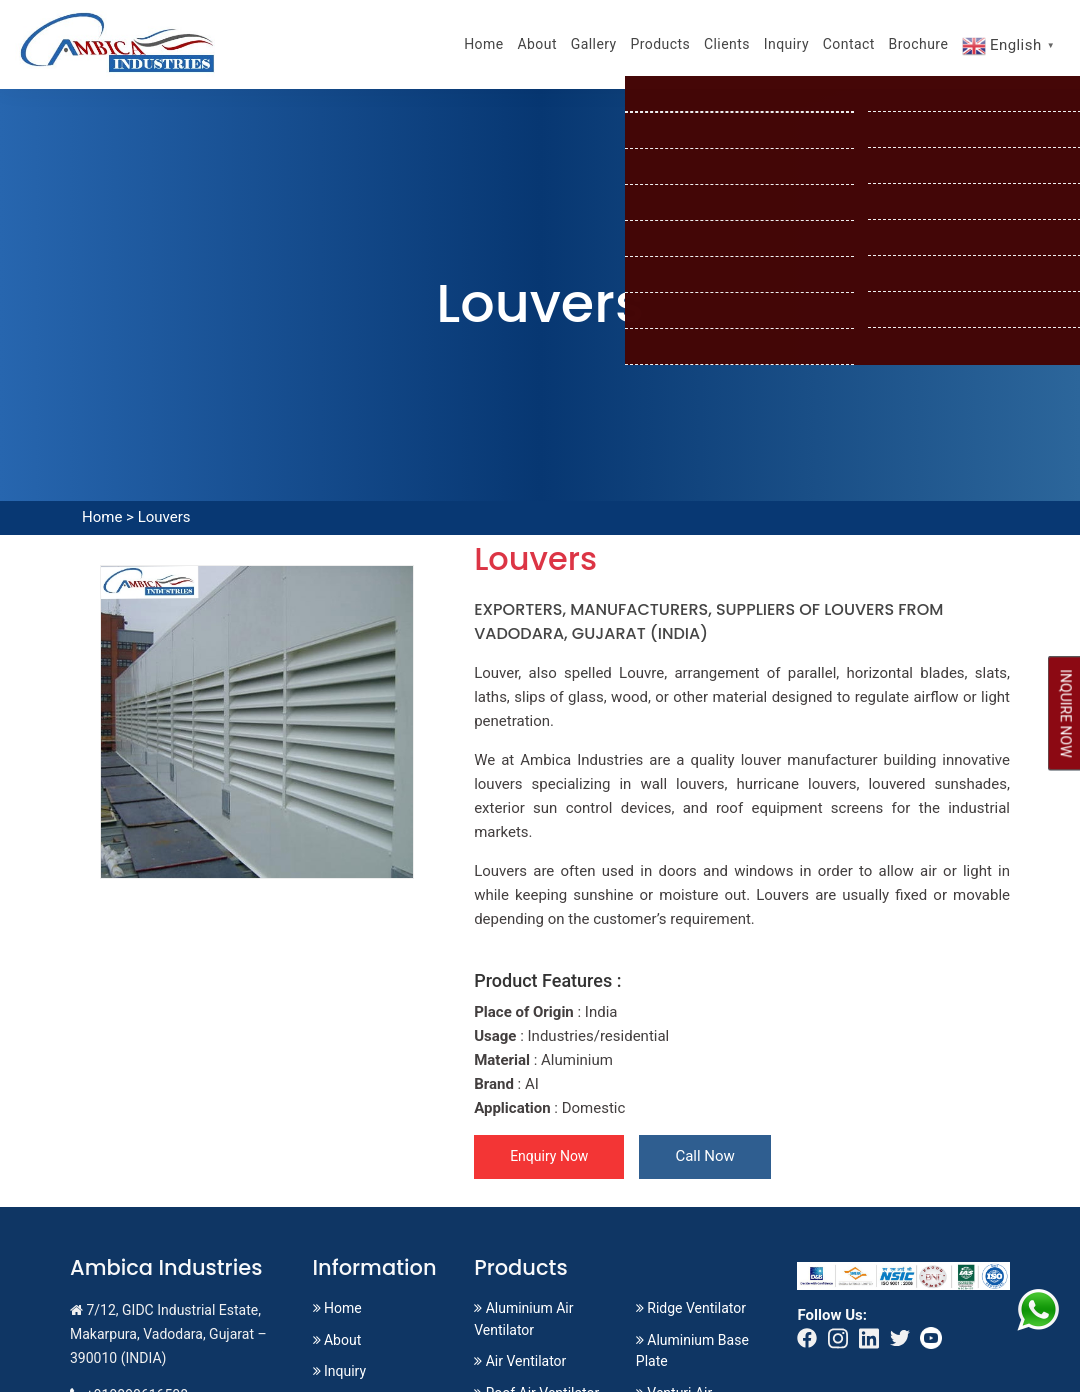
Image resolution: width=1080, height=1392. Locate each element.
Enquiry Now (549, 1156)
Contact (849, 44)
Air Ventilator (520, 1361)
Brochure (919, 44)
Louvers (164, 517)
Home (483, 44)
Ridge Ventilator (691, 1308)
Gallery (594, 44)
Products (660, 44)
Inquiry (786, 44)
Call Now (704, 1156)
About (537, 44)
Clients (727, 44)
